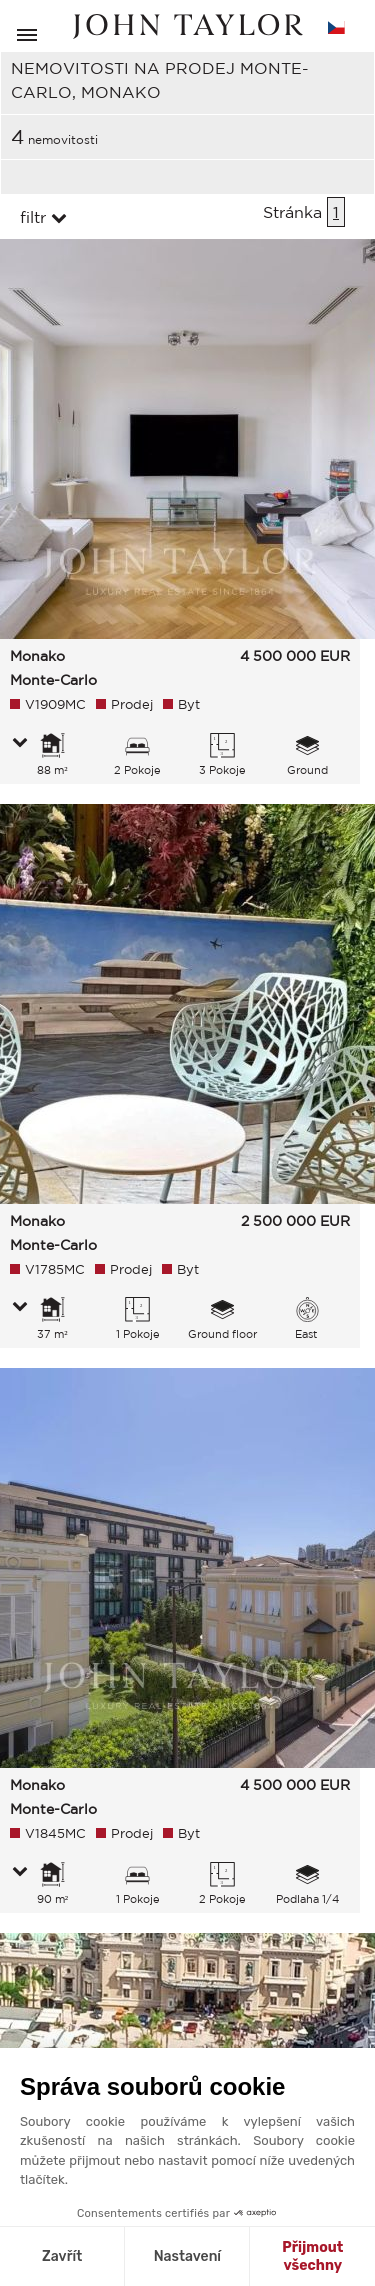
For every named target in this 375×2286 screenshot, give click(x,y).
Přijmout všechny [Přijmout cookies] (312, 2256)
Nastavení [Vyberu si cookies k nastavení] (187, 2256)
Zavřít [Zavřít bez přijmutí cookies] (62, 2256)
